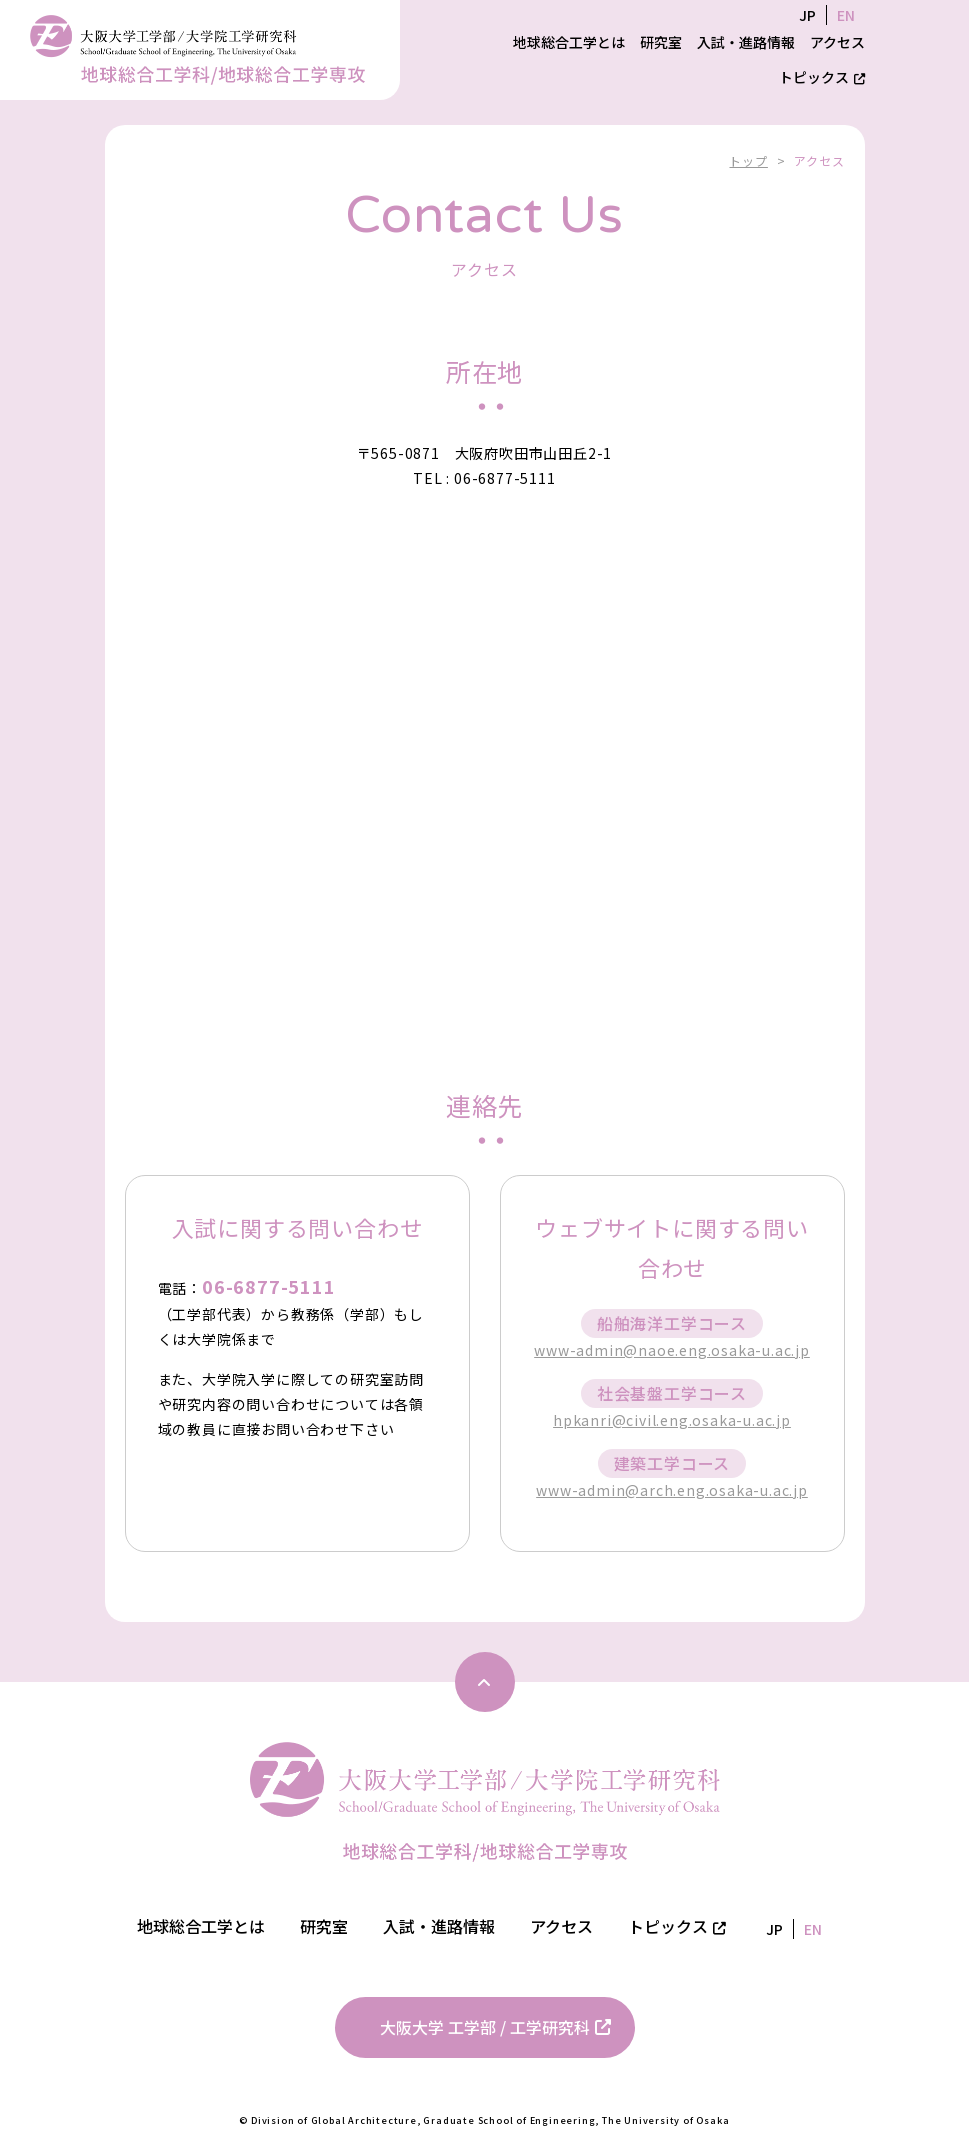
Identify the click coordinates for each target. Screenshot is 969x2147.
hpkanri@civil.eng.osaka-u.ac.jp (672, 1420)
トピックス (822, 77)
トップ (748, 160)
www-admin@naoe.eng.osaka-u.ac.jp (672, 1350)
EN (846, 15)
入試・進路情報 (746, 42)
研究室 (661, 42)
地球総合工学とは (569, 42)
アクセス (837, 42)
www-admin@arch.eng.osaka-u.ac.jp (672, 1490)
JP (807, 15)
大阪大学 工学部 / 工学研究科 (495, 2027)
